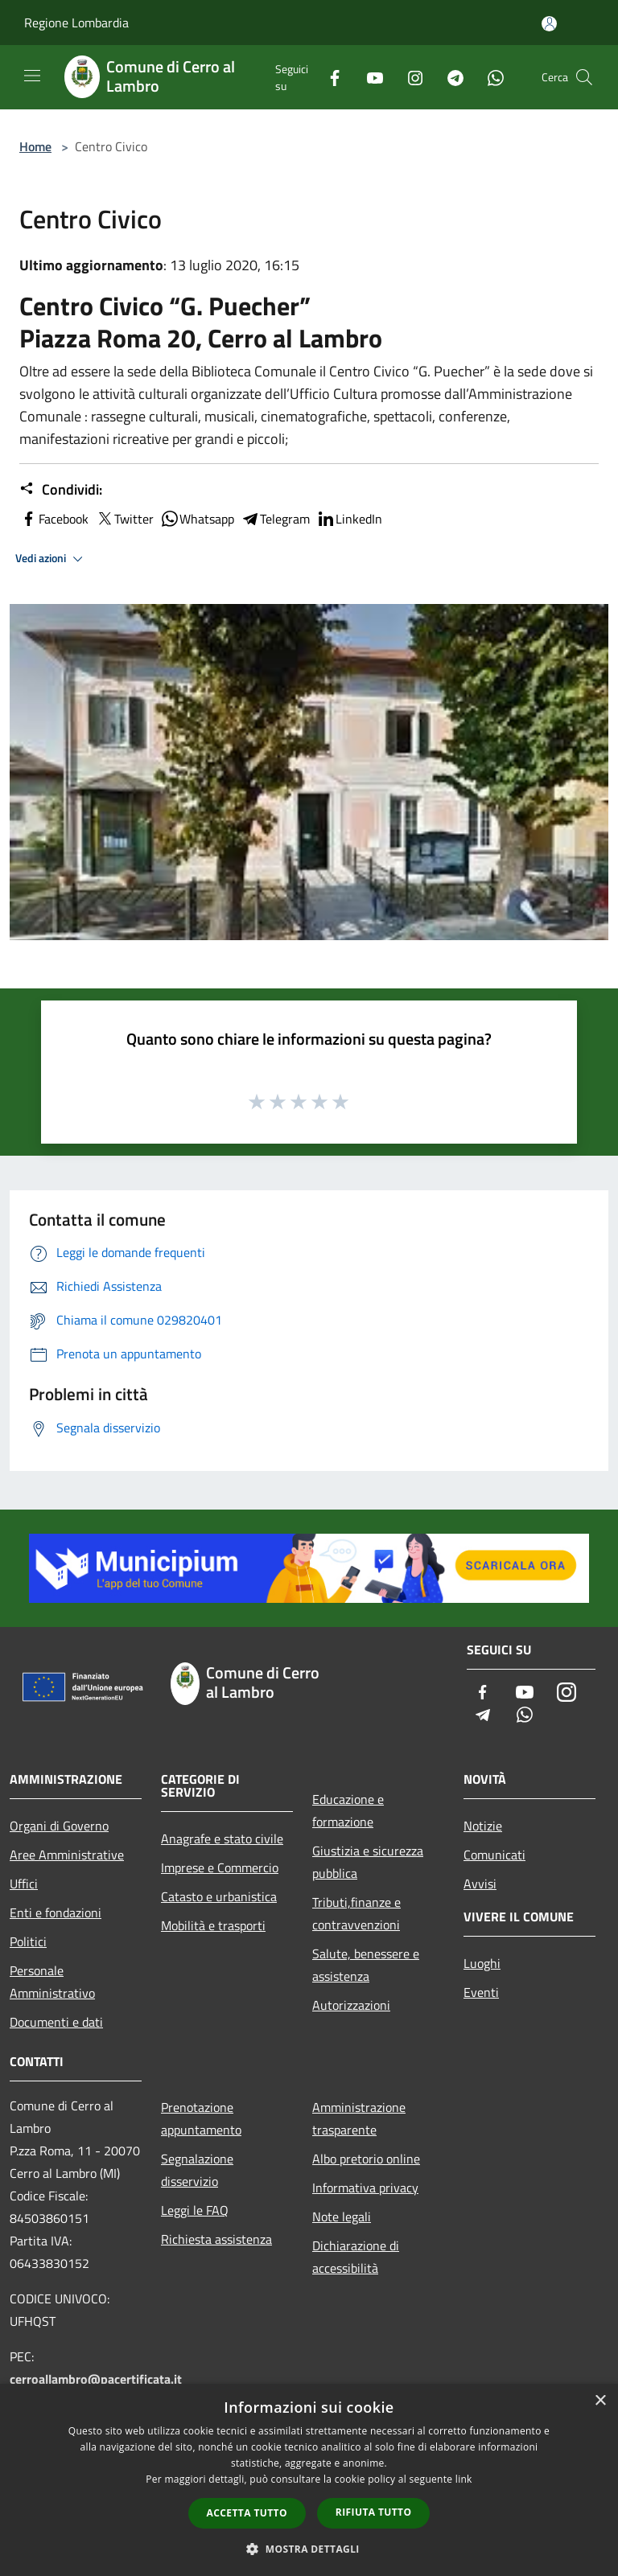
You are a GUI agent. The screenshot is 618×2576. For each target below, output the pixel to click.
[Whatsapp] (489, 77)
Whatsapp (197, 518)
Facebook (54, 518)
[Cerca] (584, 77)
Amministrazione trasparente (359, 2118)
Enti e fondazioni (55, 1912)
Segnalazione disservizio (197, 2170)
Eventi (481, 1992)
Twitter (124, 518)
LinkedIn (349, 518)
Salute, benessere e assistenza (365, 1965)
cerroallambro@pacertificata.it (96, 2379)
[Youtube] (368, 77)
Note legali (341, 2216)
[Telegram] (449, 77)
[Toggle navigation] (32, 75)
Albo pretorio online (366, 2158)
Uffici (24, 1883)
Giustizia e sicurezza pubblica (367, 1862)
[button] (309, 2549)
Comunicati (494, 1854)
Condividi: (60, 490)
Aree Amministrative (67, 1854)
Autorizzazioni (351, 2005)
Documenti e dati (56, 2022)
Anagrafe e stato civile (222, 1838)
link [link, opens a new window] (463, 2479)
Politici (28, 1941)
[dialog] (309, 2480)
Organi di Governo (59, 1825)
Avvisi (480, 1883)
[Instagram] (409, 77)
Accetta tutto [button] (247, 2513)
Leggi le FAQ (195, 2210)
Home (35, 146)
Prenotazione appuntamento (201, 2118)
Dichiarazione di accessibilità (355, 2257)
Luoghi (482, 1963)
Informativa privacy (365, 2187)
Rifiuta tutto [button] (374, 2512)
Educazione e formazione (348, 1810)
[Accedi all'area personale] (549, 24)
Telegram (275, 518)
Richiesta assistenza (216, 2239)
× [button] (600, 2401)
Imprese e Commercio (219, 1867)
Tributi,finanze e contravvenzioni (356, 1913)
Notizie (483, 1825)
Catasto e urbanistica (219, 1896)
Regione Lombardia (76, 22)
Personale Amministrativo (52, 1982)
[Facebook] (328, 77)
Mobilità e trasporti (213, 1925)
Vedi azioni (51, 559)
